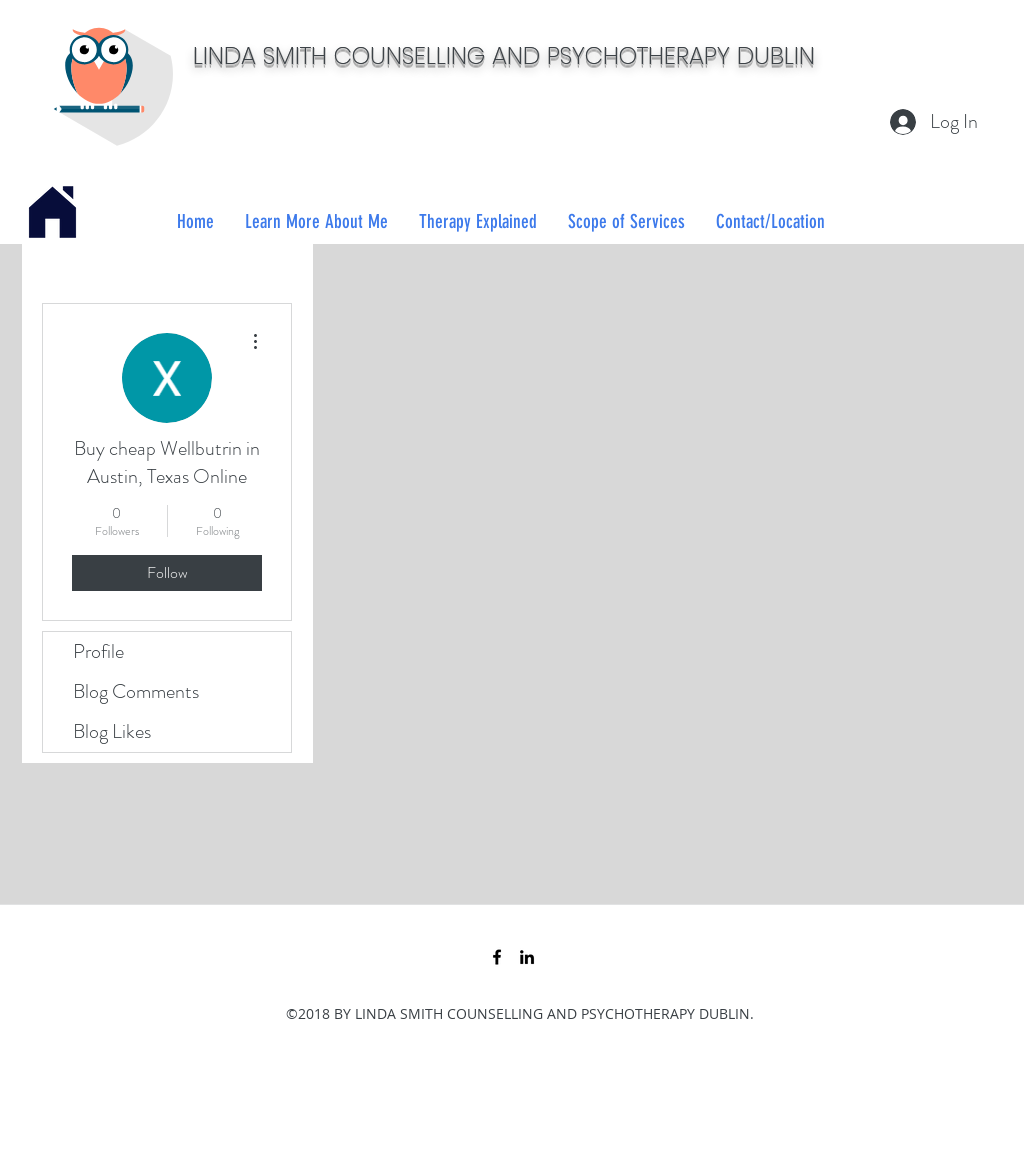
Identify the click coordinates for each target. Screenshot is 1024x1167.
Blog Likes (112, 731)
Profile (98, 651)
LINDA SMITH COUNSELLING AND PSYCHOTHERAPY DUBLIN (504, 55)
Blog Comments (136, 691)
